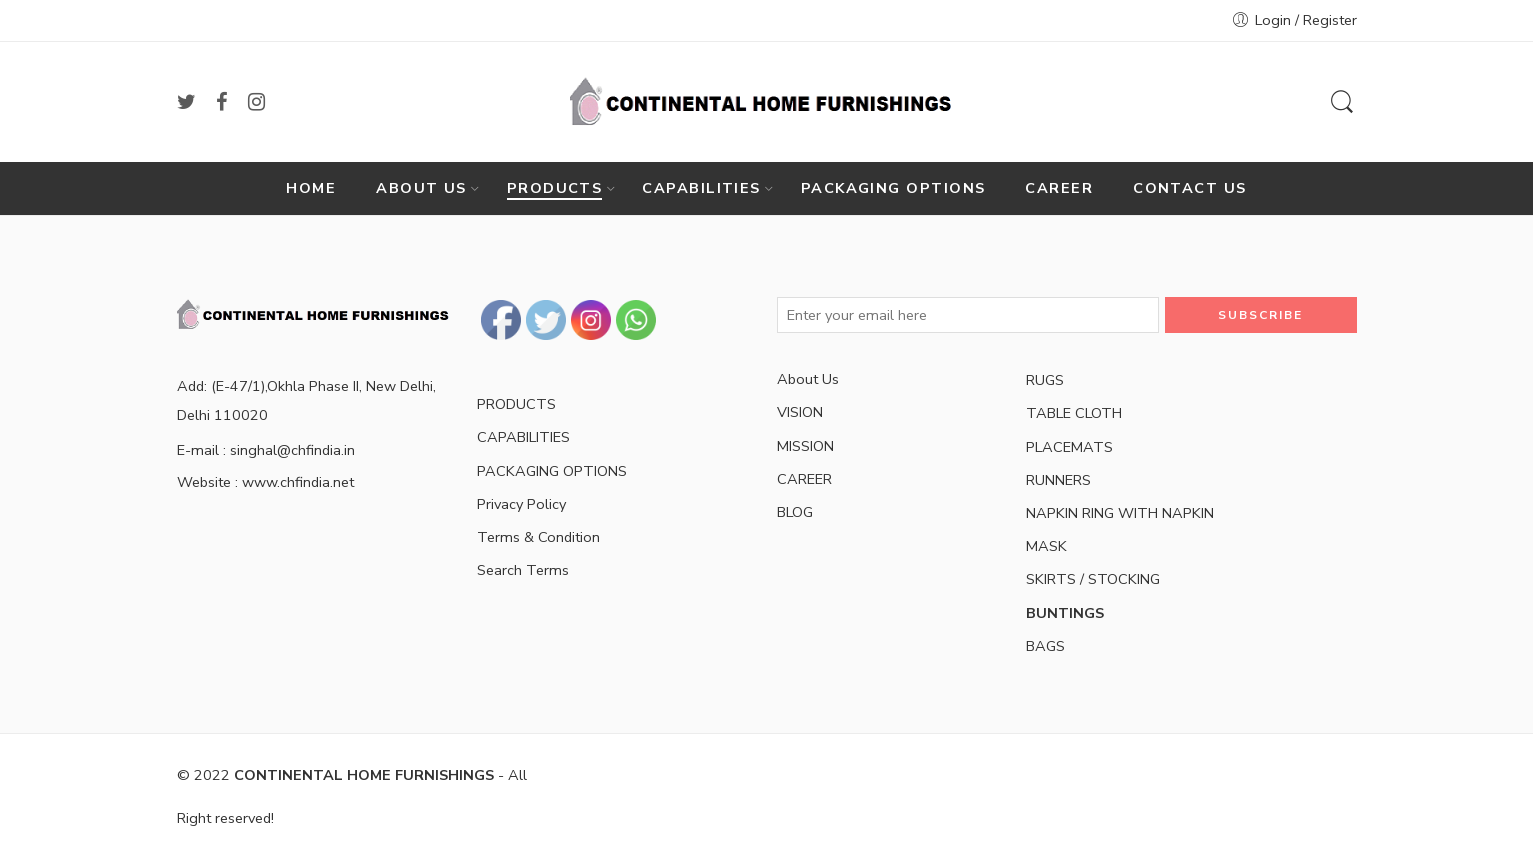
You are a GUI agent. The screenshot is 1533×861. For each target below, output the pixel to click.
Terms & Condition (538, 537)
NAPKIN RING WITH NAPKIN (1120, 513)
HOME (311, 188)
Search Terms (523, 570)
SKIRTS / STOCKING (1093, 579)
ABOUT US (421, 188)
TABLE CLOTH (1074, 413)
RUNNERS (1058, 480)
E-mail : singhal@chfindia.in (266, 450)
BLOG (795, 512)
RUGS (1045, 380)
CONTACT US (1190, 188)
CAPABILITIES (701, 188)
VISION (800, 412)
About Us (808, 379)
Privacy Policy (521, 504)
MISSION (805, 446)
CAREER (1059, 188)
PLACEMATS (1069, 447)
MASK (1046, 546)
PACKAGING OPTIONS (893, 188)
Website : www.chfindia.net (265, 482)
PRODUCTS (555, 188)
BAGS (1045, 646)
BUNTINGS (1065, 613)
